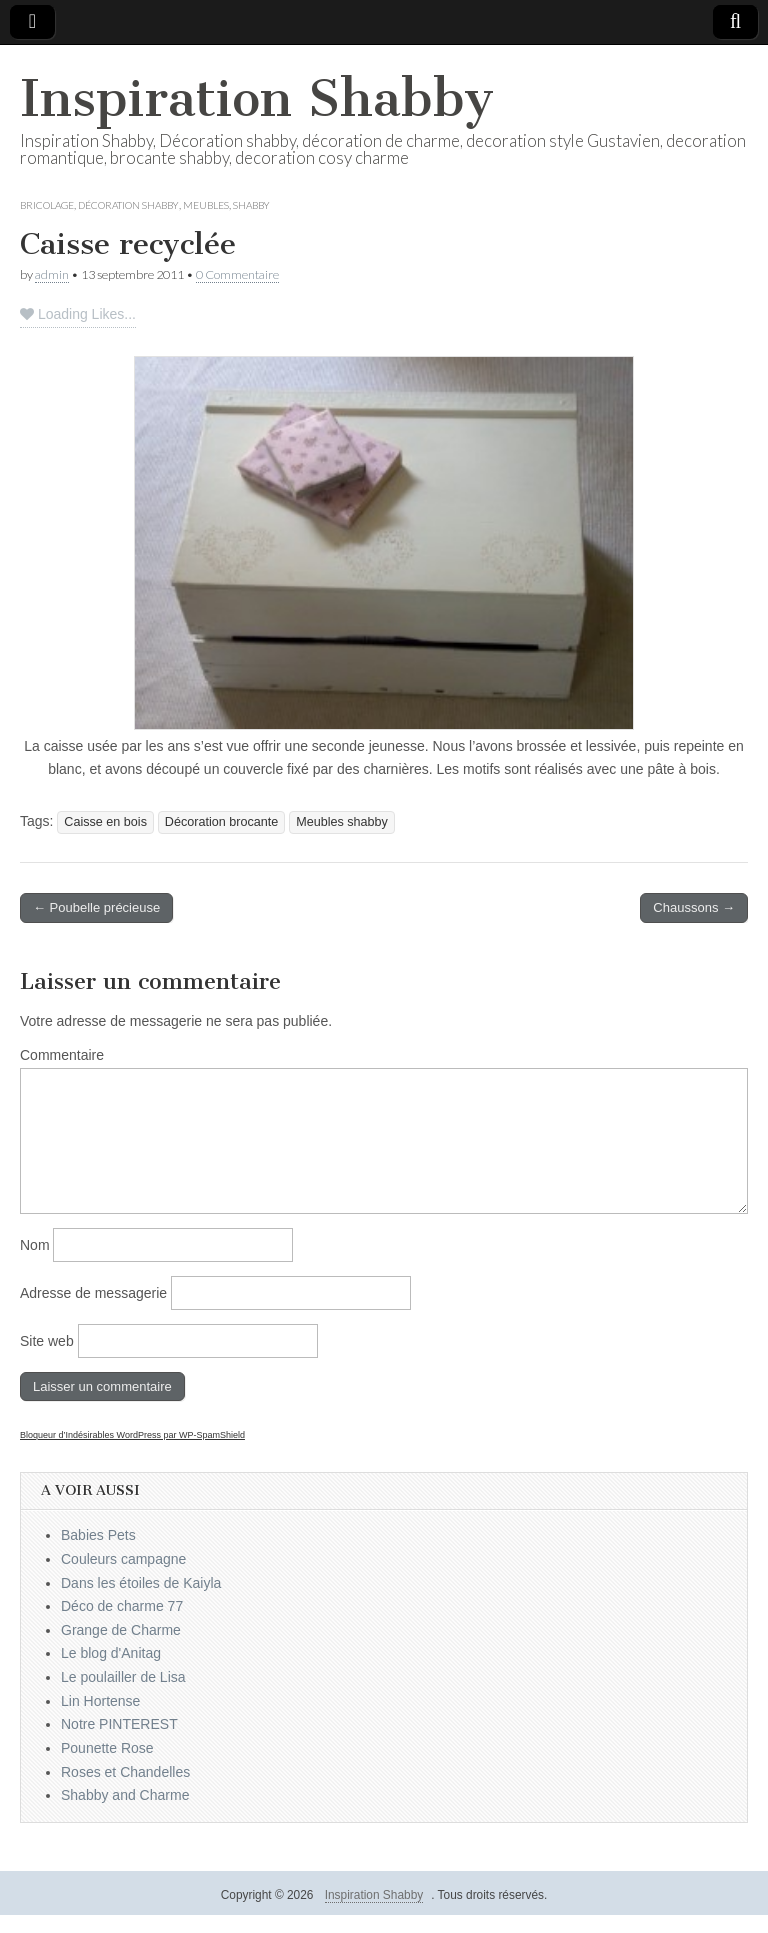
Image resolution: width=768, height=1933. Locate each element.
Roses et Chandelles (125, 1772)
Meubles (206, 205)
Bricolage (47, 205)
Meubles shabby (342, 822)
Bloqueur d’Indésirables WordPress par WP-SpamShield (132, 1435)
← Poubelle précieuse (96, 907)
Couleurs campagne (123, 1559)
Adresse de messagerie (93, 1293)
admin (52, 274)
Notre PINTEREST (119, 1724)
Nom (35, 1245)
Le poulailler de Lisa (123, 1677)
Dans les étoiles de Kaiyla (141, 1583)
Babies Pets (98, 1535)
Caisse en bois (105, 822)
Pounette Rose (107, 1748)
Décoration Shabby (128, 205)
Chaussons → (694, 907)
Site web (47, 1341)
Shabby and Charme (125, 1795)
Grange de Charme (121, 1630)
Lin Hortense (100, 1701)
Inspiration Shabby (257, 98)
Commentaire (62, 1055)
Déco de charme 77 (122, 1606)
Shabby (251, 205)
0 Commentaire (237, 274)
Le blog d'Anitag (111, 1653)
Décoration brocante (221, 822)
